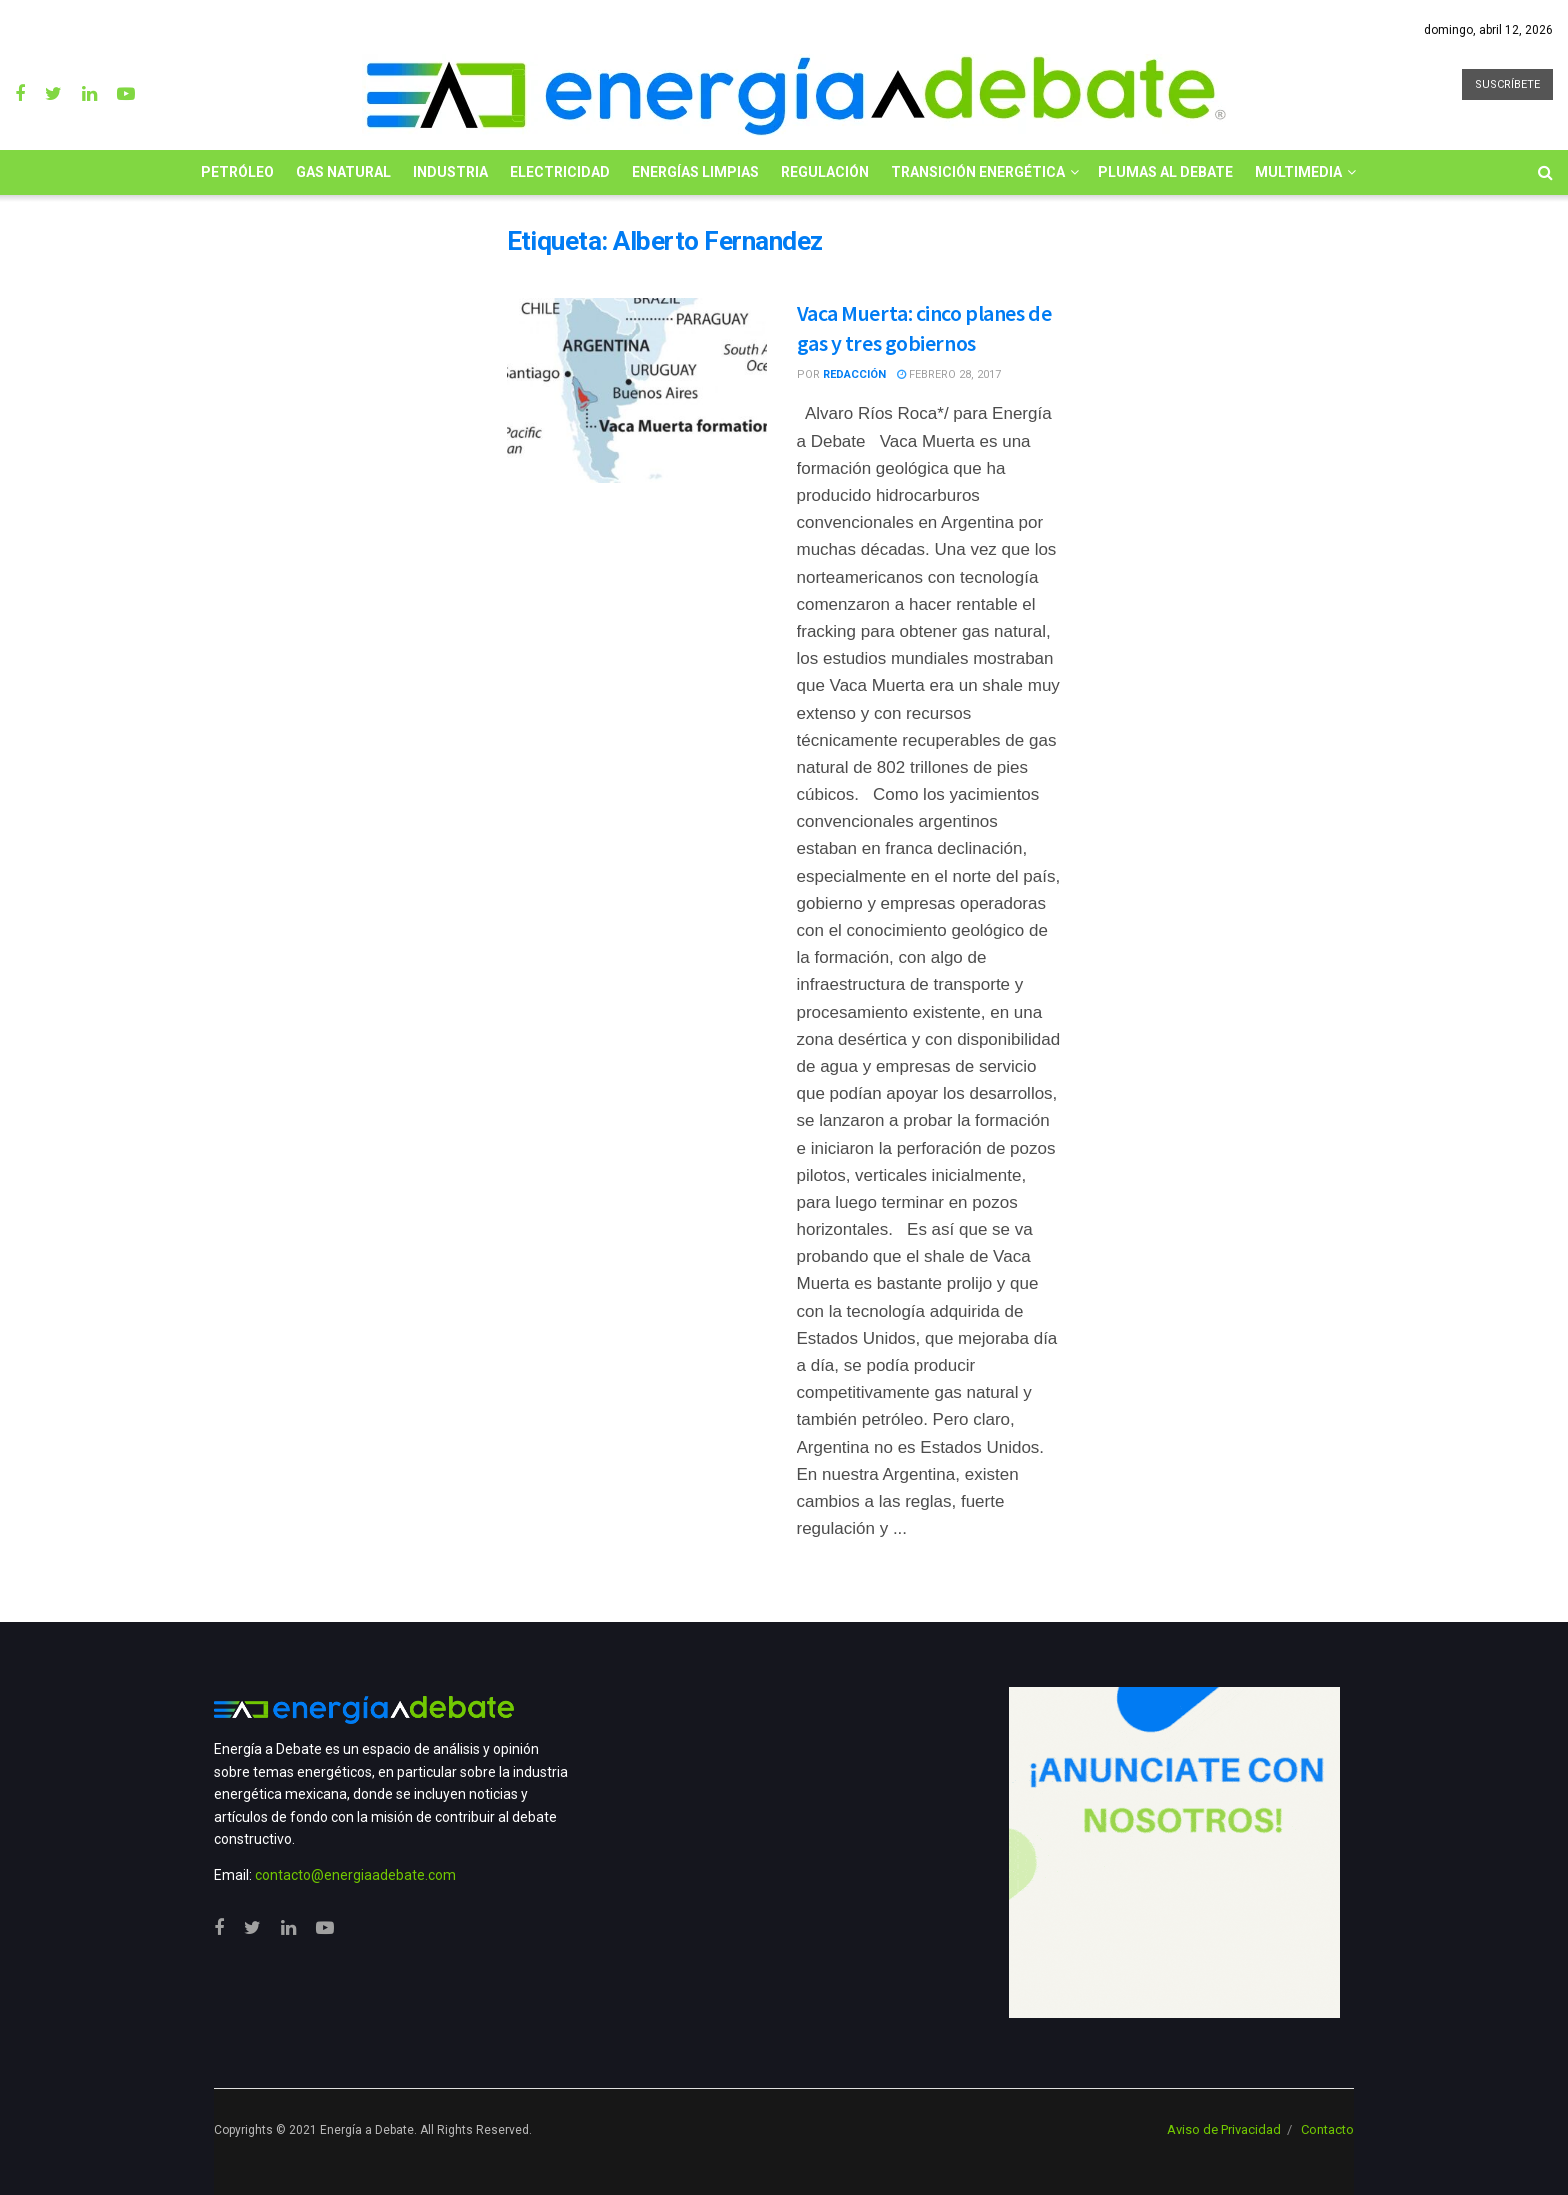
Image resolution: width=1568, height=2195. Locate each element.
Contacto (1327, 2129)
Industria (450, 172)
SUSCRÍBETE (1507, 84)
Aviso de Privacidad (1224, 2129)
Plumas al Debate (1165, 172)
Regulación (825, 172)
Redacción (854, 374)
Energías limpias (695, 172)
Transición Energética (978, 172)
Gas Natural (343, 172)
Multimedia (1298, 172)
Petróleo (237, 172)
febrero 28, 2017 (949, 374)
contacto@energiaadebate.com (355, 1875)
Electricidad (560, 172)
